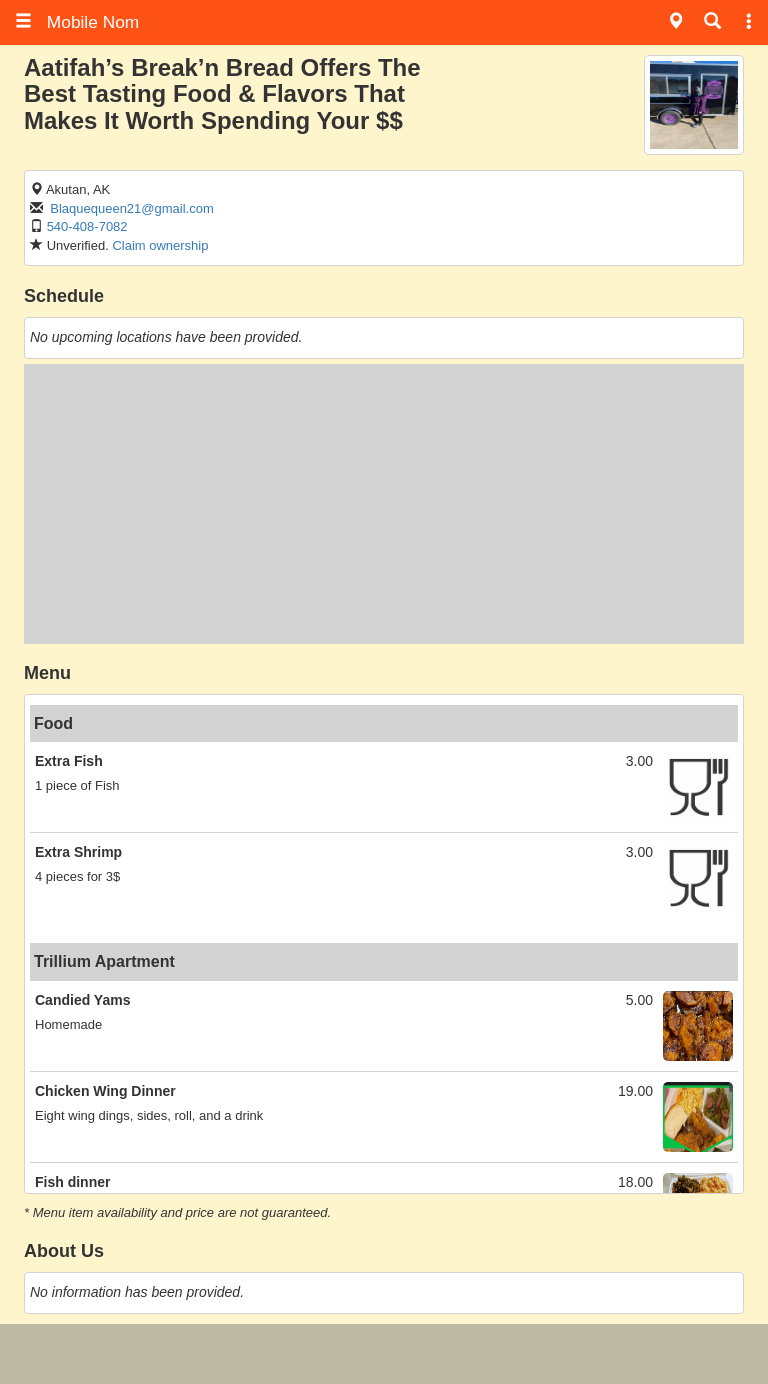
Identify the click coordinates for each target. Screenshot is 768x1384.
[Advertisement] (384, 504)
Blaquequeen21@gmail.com (132, 208)
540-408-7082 (87, 226)
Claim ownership (160, 245)
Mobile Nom (77, 22)
